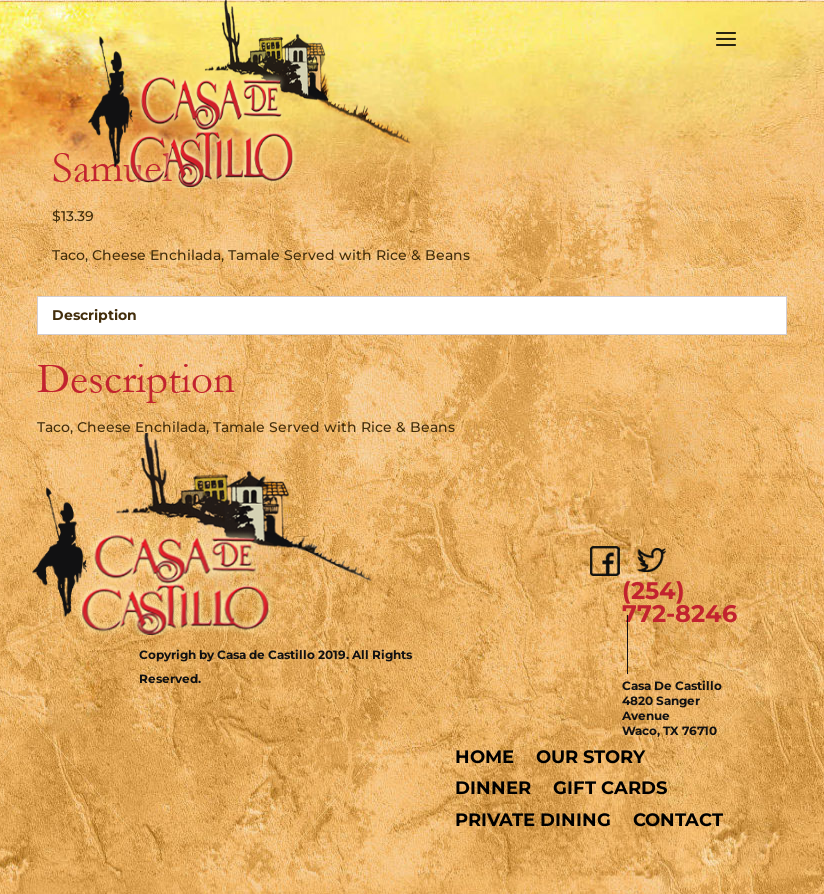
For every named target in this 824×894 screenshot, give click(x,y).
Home (484, 757)
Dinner (493, 788)
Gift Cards (610, 788)
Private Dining (533, 820)
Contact (678, 820)
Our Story (590, 757)
